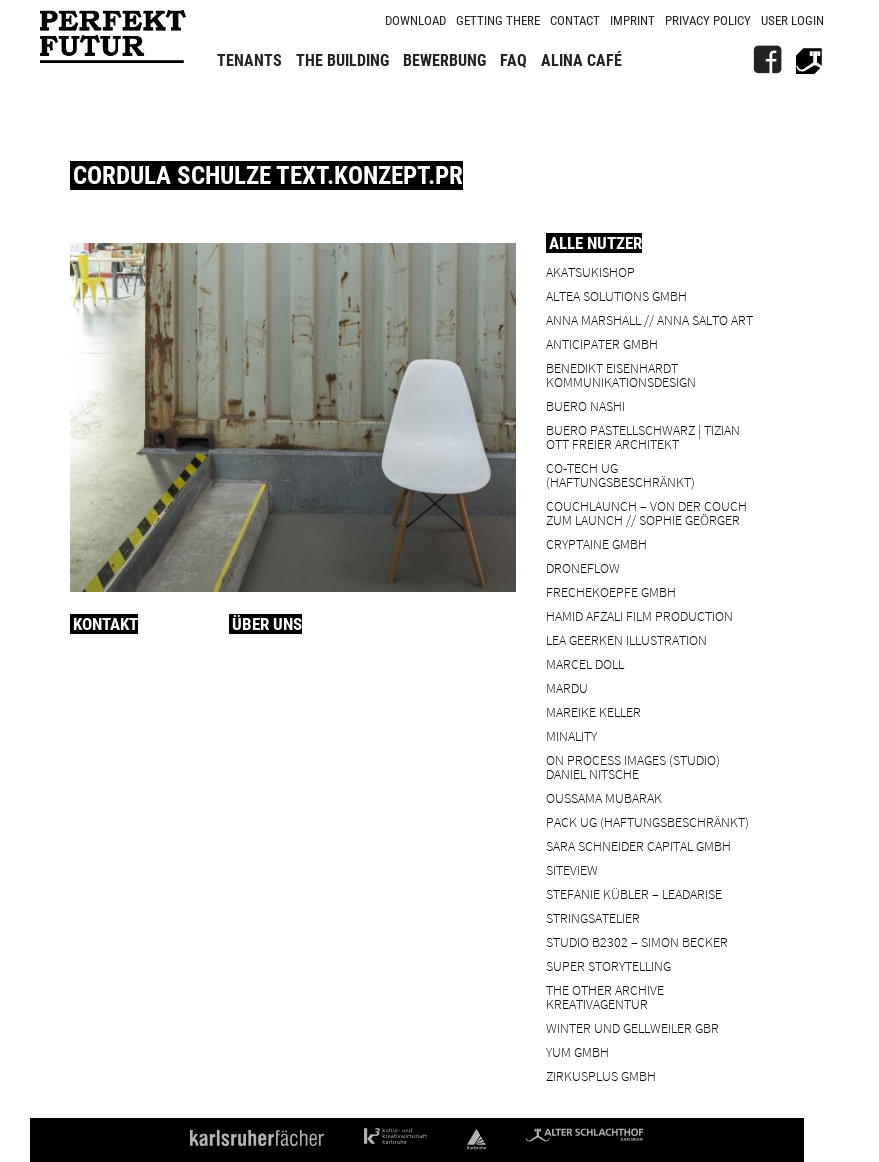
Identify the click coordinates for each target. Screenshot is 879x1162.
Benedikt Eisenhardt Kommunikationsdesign (621, 374)
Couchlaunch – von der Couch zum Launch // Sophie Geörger (646, 512)
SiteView (572, 869)
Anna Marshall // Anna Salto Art (649, 319)
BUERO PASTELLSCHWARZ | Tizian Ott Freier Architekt (643, 436)
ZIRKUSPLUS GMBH (601, 1075)
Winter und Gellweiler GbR (632, 1027)
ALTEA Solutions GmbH (616, 295)
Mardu (567, 687)
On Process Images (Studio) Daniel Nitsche (633, 766)
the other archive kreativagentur (605, 996)
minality (571, 735)
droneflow (583, 567)
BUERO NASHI (585, 405)
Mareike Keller (593, 711)
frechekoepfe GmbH (611, 591)
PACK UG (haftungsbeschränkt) (647, 821)
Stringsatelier (593, 917)
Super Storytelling (608, 965)
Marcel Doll (585, 663)
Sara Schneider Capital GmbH (638, 845)
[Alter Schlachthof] (809, 60)
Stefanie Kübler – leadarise (634, 893)
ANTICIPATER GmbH (602, 343)
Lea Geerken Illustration (626, 639)
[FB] (767, 60)
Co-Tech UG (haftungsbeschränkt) (620, 474)
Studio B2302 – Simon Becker (637, 941)
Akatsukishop (590, 271)
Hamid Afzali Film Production (639, 615)
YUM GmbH (577, 1051)
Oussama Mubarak (604, 797)
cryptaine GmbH (596, 543)
